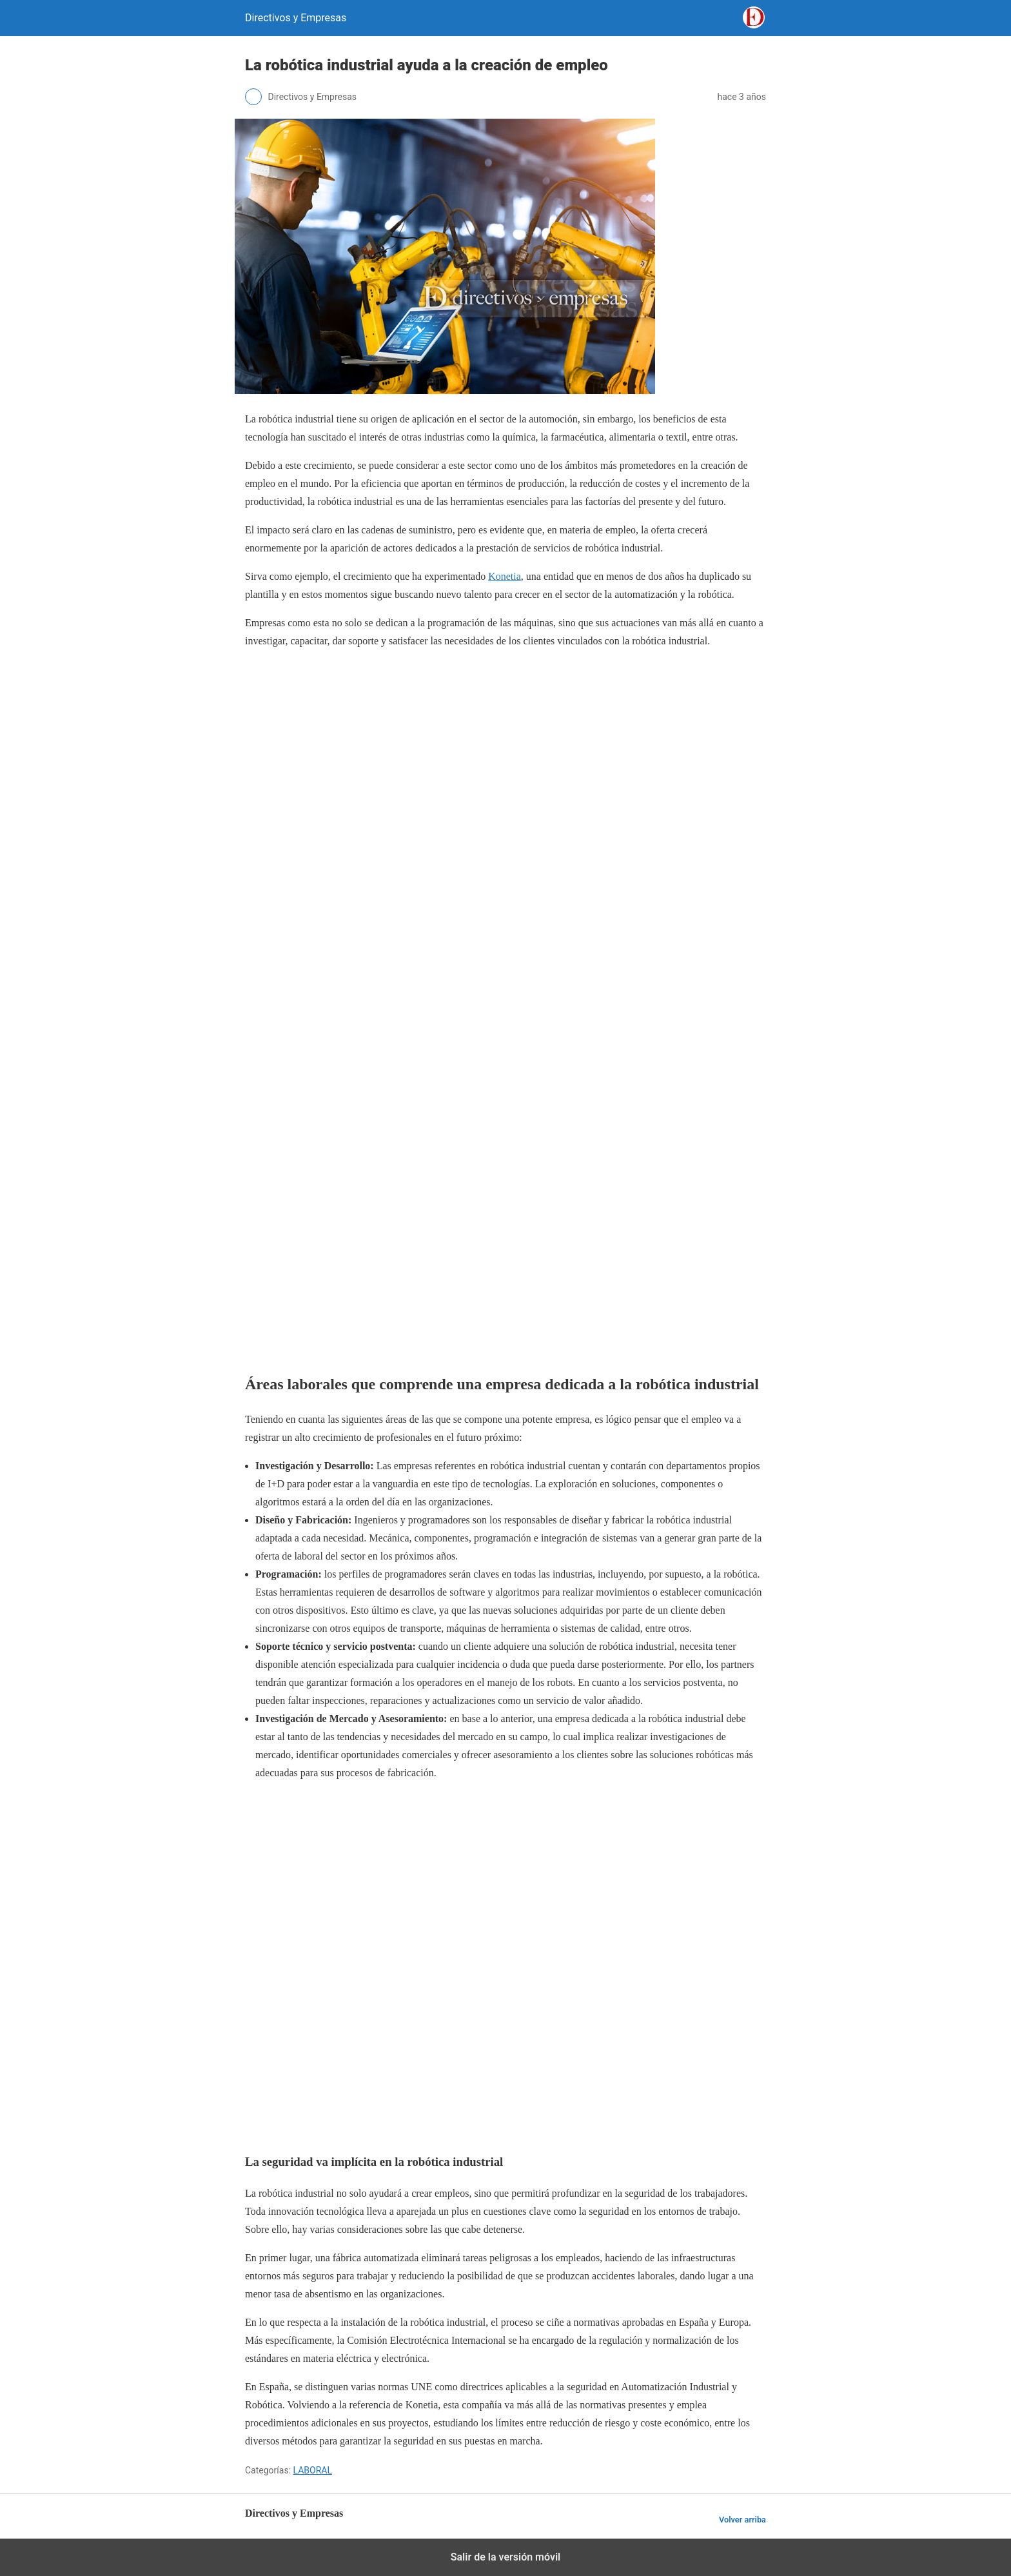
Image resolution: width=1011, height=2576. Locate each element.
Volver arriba (742, 2519)
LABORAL (312, 2470)
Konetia (504, 576)
